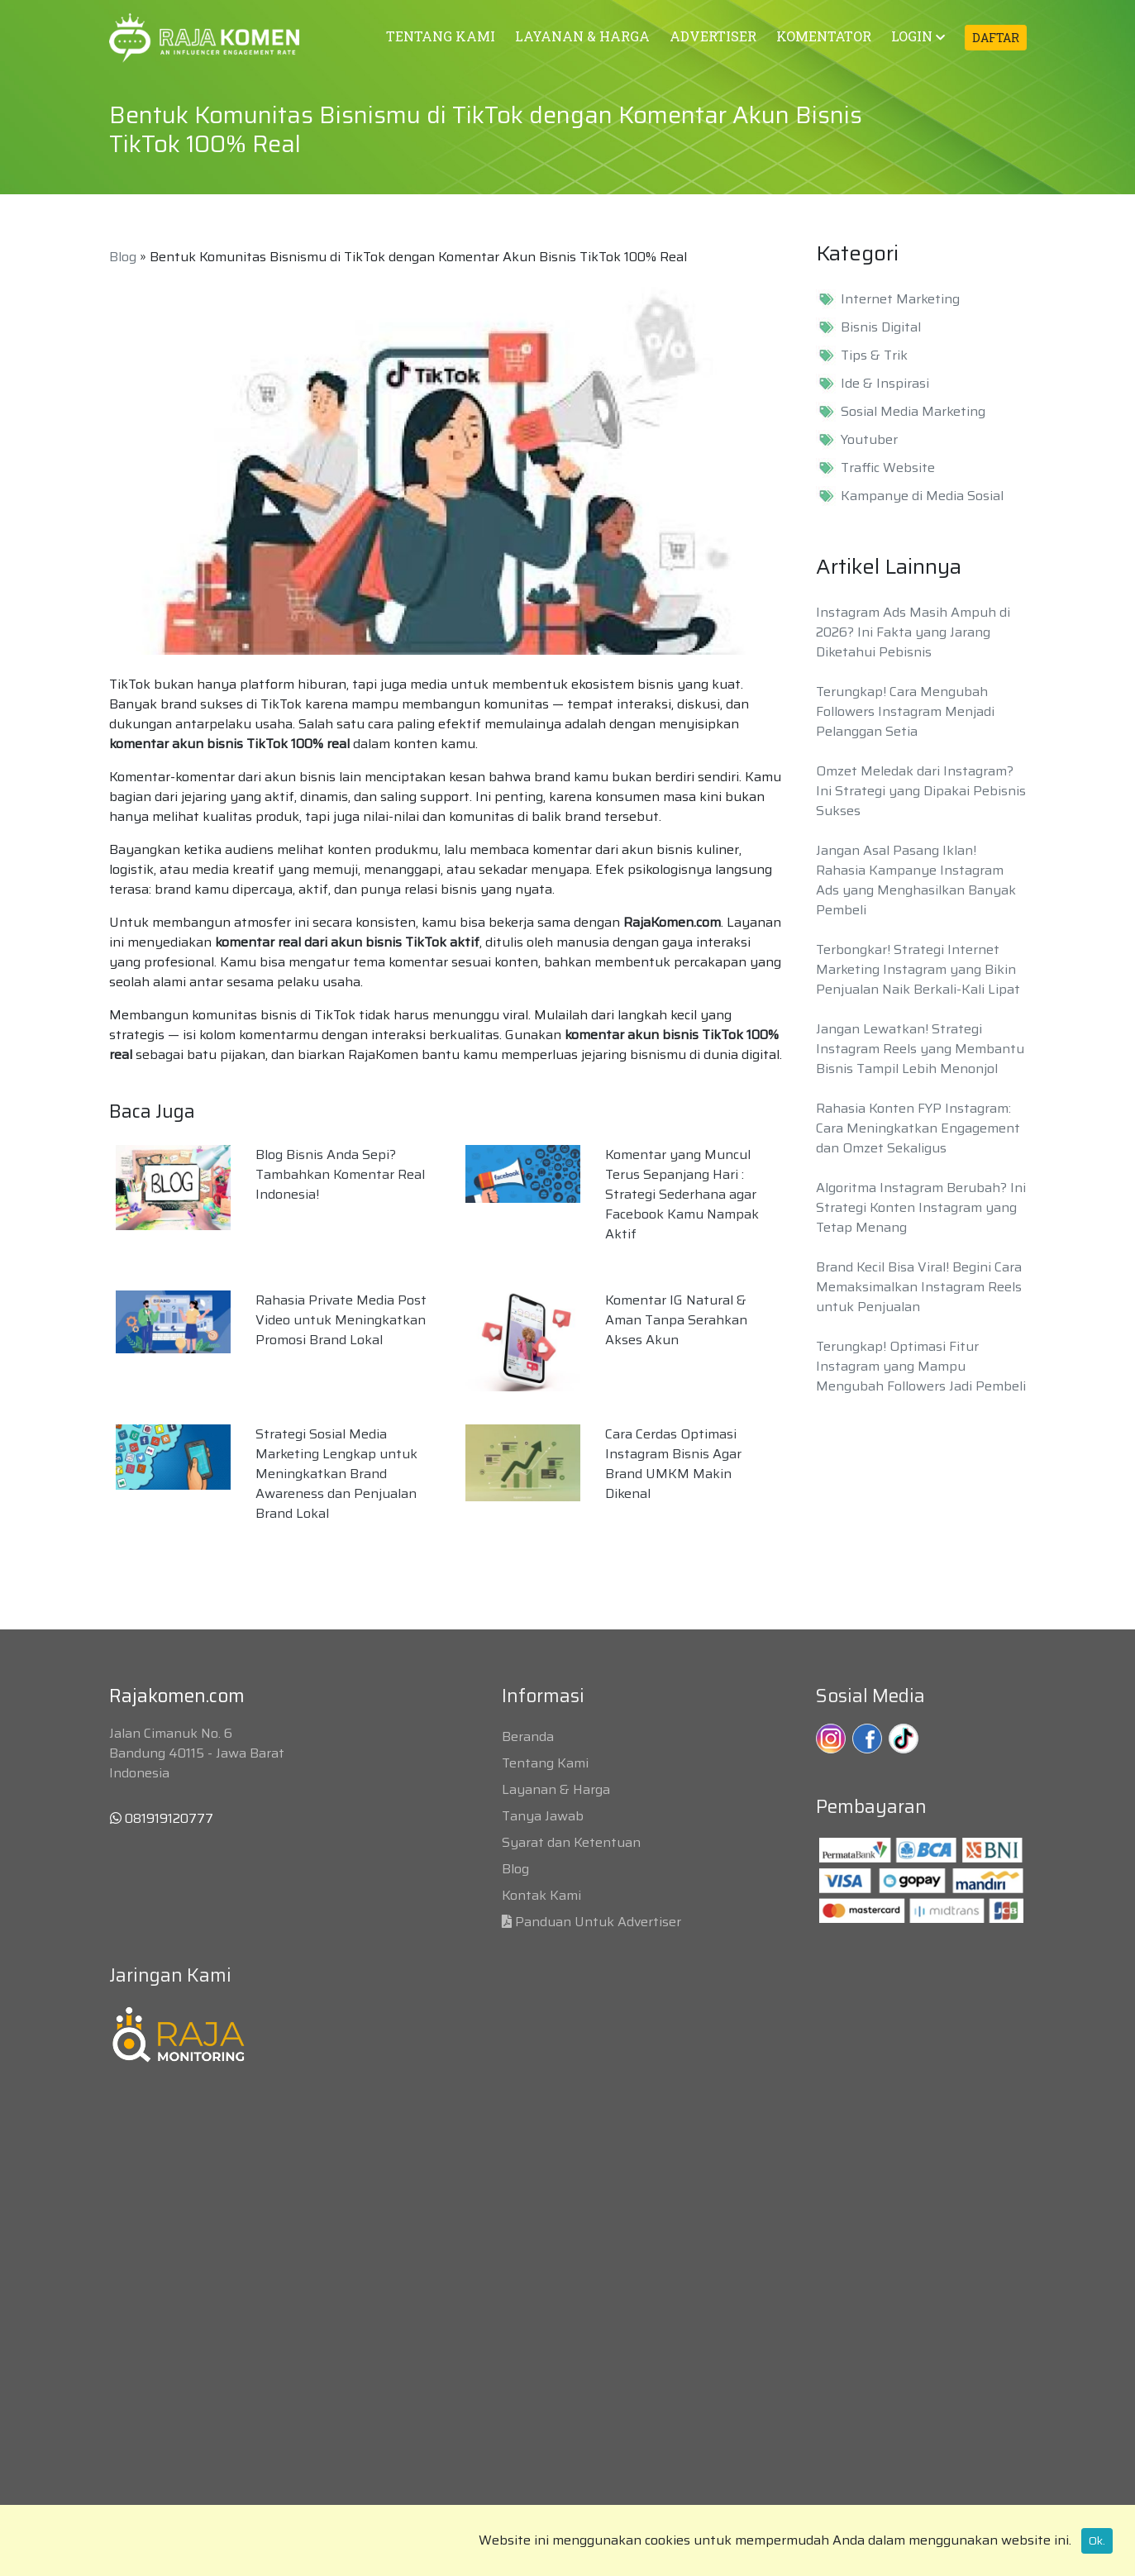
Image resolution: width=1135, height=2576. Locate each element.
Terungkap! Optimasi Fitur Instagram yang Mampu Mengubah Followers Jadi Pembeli (921, 1366)
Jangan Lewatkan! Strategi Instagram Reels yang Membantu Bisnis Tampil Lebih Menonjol (920, 1048)
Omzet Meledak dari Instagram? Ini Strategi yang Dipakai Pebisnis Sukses (921, 791)
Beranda (528, 1736)
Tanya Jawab (543, 1816)
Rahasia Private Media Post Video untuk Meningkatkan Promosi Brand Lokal (341, 1320)
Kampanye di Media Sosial (922, 496)
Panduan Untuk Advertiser (598, 1921)
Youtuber (869, 440)
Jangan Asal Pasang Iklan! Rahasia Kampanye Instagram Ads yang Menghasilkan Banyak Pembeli (916, 880)
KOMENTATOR (823, 36)
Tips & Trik (874, 355)
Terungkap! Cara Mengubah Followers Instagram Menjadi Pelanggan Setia (905, 711)
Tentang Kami (545, 1763)
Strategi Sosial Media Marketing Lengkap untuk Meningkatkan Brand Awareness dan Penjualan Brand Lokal (336, 1474)
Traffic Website (888, 468)
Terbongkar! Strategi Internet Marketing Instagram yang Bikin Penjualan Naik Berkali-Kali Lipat (918, 969)
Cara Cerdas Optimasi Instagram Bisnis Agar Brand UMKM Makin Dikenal (673, 1464)
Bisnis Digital (881, 327)
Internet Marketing (900, 299)
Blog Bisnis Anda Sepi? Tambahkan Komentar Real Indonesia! (340, 1174)
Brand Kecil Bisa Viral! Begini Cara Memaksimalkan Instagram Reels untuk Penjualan (919, 1287)
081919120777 (161, 1818)
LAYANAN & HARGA (582, 36)
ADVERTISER (713, 36)
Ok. (1097, 2540)
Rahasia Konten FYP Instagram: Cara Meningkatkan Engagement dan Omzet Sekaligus (918, 1128)
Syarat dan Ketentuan (571, 1842)
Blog (122, 256)
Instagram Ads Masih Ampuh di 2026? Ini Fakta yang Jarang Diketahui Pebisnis (913, 632)
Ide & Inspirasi (885, 384)
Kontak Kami (541, 1895)
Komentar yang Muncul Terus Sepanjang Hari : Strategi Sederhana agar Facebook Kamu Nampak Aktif (682, 1194)
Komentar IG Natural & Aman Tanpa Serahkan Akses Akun (676, 1320)
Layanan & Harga (556, 1789)
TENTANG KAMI (440, 36)
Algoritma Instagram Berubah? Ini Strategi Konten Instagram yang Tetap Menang (921, 1207)
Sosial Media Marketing (913, 412)
